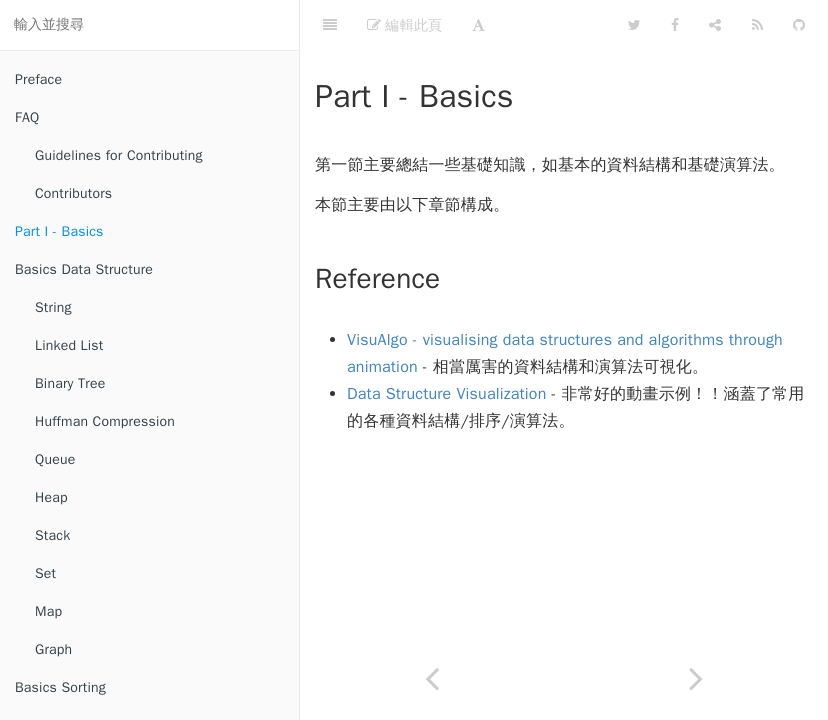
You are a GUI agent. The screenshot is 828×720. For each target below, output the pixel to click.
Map (48, 611)
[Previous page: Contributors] (432, 678)
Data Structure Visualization (447, 394)
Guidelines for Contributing (119, 155)
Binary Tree (70, 383)
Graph (53, 649)
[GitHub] (799, 25)
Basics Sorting (60, 687)
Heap (51, 497)
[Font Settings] (478, 25)
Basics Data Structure (84, 269)
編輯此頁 (404, 25)
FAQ (27, 117)
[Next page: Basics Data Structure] (696, 678)
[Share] (715, 25)
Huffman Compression (105, 421)
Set (45, 573)
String (53, 307)
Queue (55, 459)
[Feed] (757, 25)
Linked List (69, 345)
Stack (52, 535)
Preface (38, 79)
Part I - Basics (59, 231)
